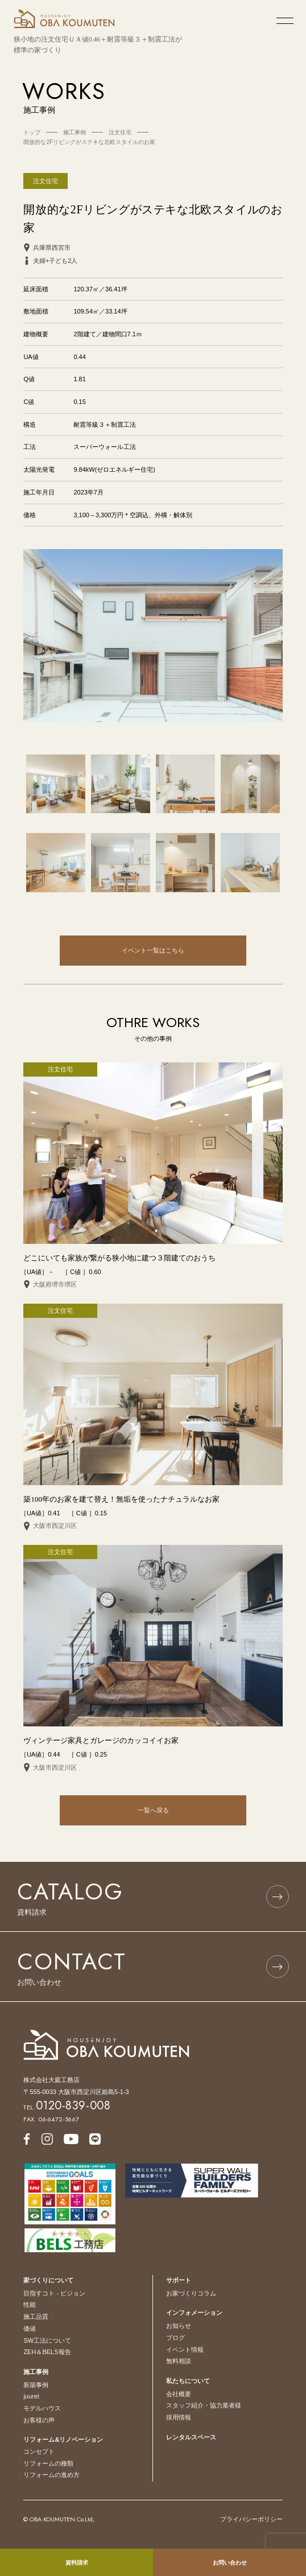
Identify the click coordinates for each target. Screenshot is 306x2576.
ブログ (175, 2337)
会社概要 (178, 2393)
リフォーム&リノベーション (63, 2439)
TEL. (66, 2107)
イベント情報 (185, 2349)
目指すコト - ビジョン (54, 2293)
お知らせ (178, 2325)
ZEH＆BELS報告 (47, 2351)
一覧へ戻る (153, 1810)
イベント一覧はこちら (153, 950)
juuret (31, 2396)
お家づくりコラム (191, 2293)
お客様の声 (39, 2420)
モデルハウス (42, 2408)
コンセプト (39, 2451)
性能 (29, 2304)
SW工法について (47, 2340)
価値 (29, 2328)
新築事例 (35, 2384)
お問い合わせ (230, 2562)
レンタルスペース (191, 2437)
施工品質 (35, 2316)
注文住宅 (45, 181)
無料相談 (178, 2360)
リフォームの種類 (48, 2463)
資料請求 (76, 2562)
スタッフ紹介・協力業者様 (203, 2405)
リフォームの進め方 (51, 2474)
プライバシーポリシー (251, 2519)
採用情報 (178, 2417)
